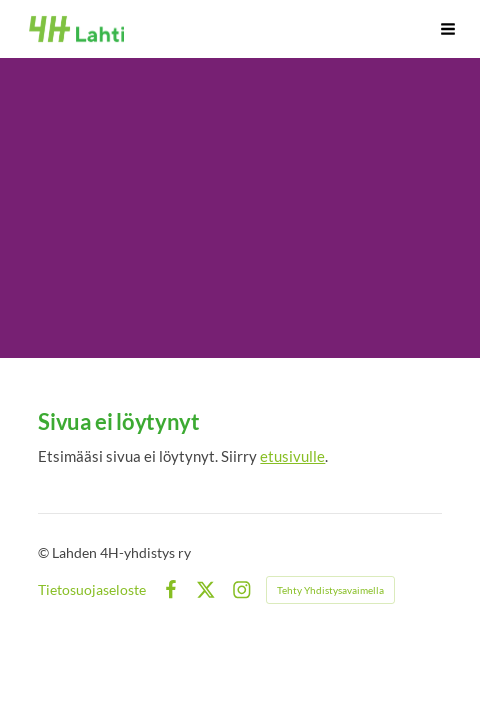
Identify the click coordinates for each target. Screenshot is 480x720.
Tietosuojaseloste (92, 590)
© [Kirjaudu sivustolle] (45, 552)
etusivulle (292, 456)
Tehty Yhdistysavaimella (330, 590)
